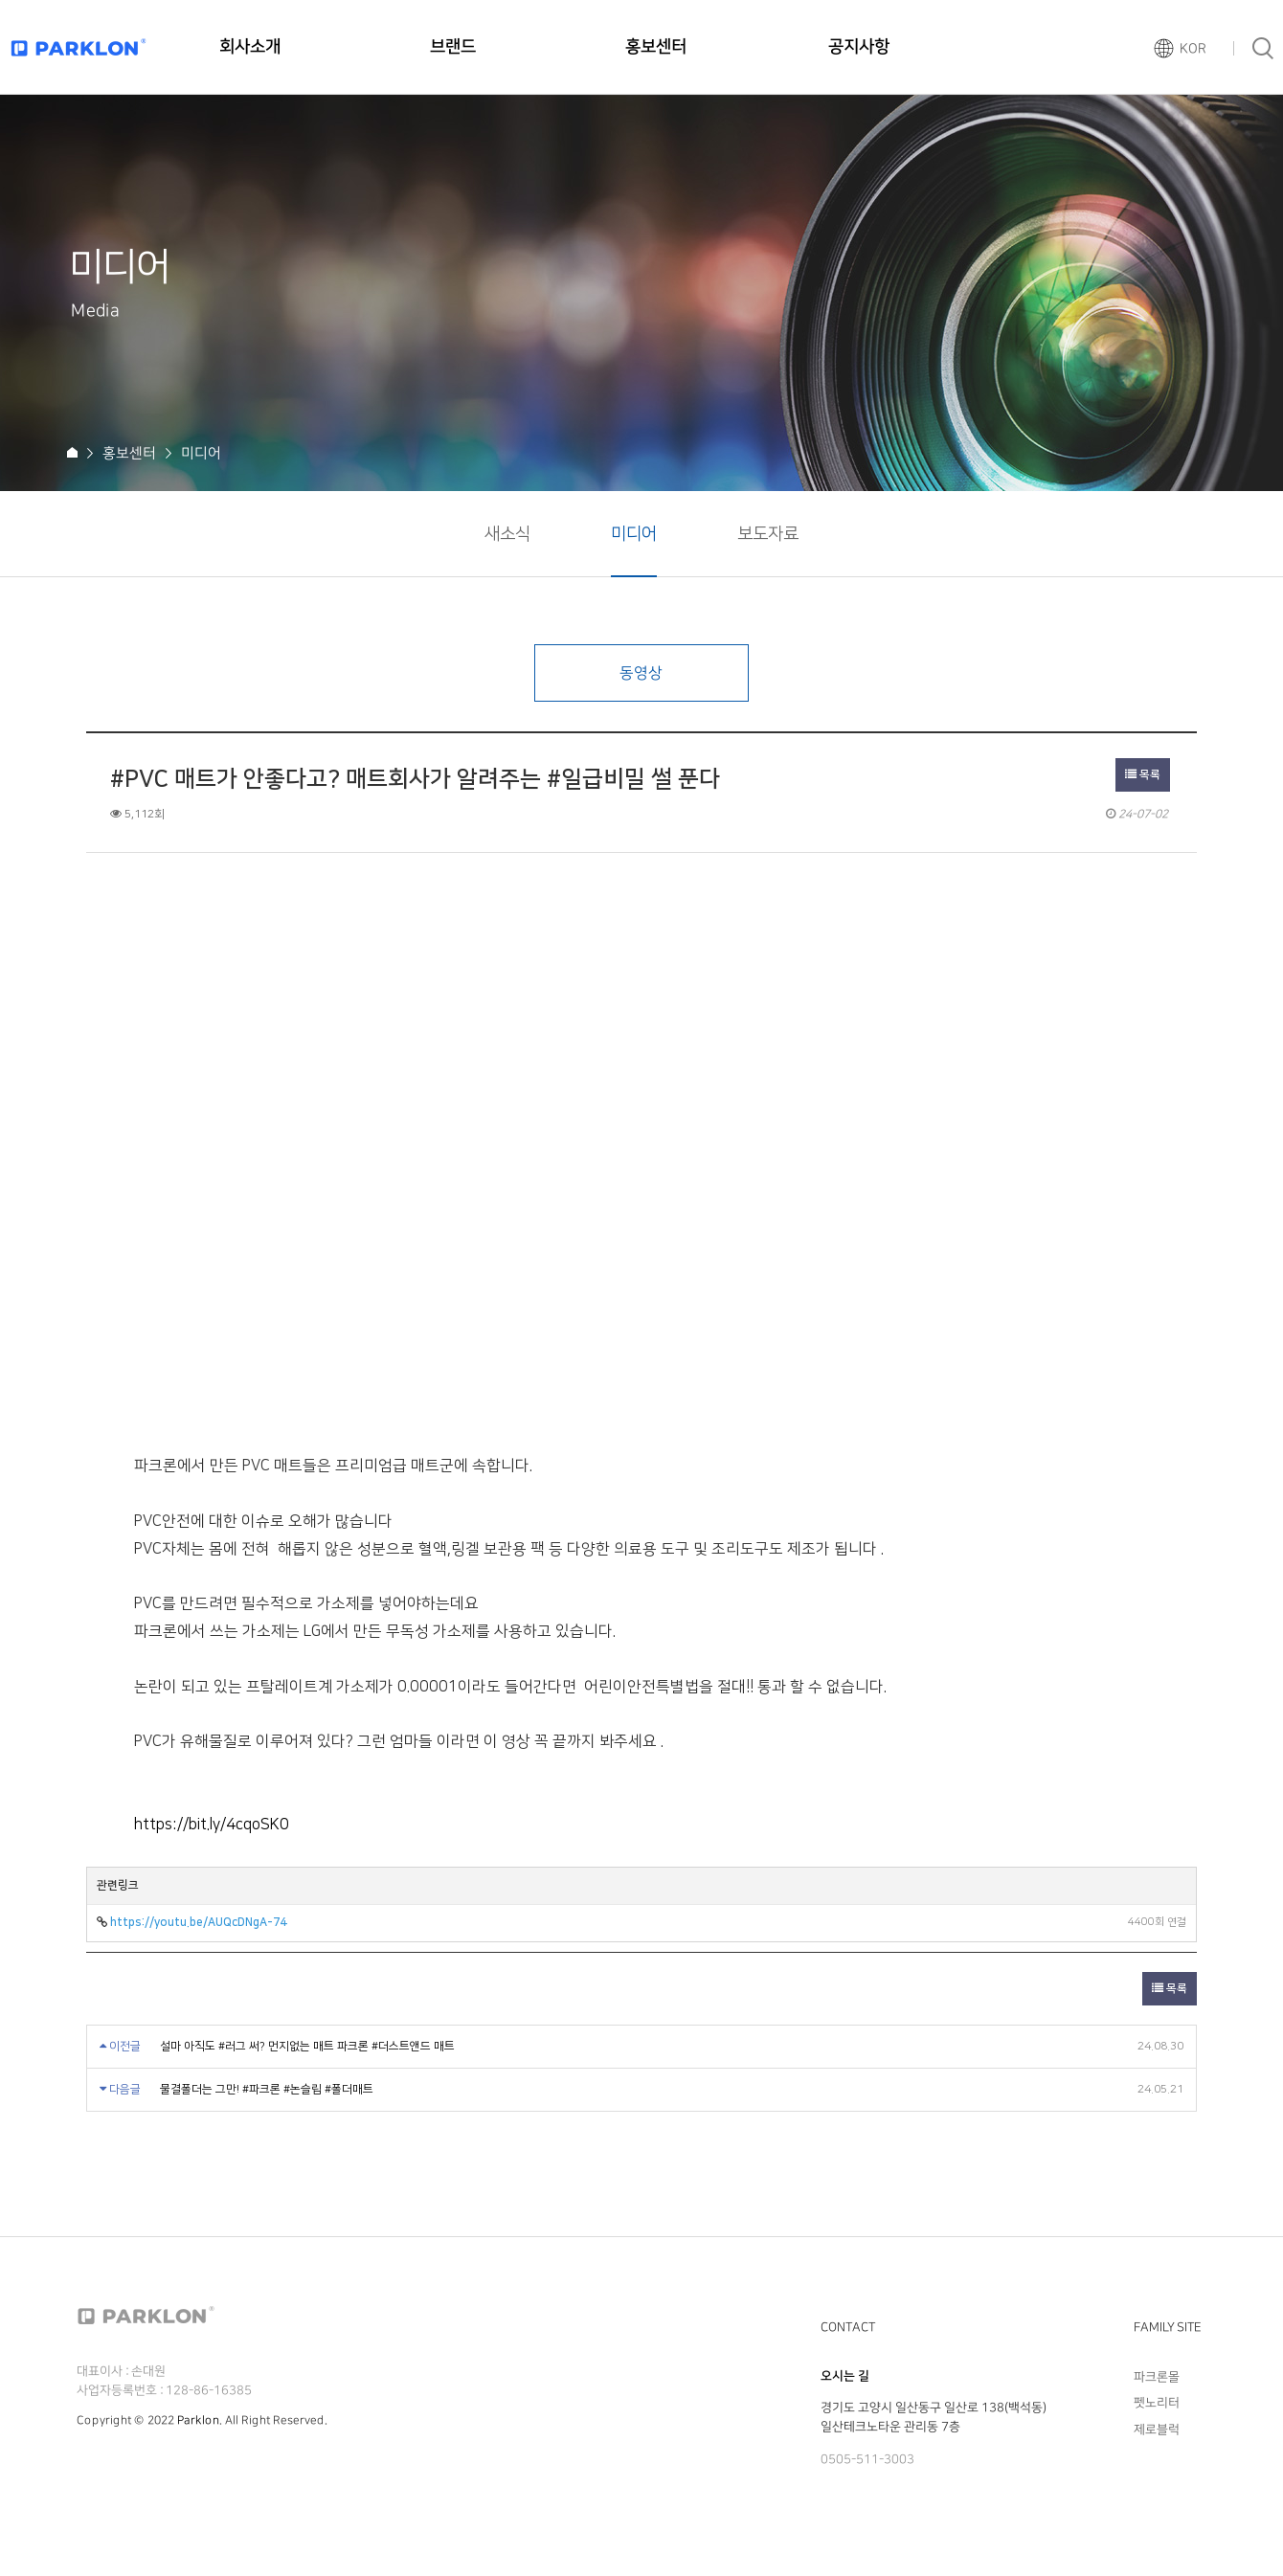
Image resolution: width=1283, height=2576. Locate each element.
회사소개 (250, 46)
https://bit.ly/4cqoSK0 (211, 1824)
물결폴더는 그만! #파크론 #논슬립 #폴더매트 (266, 2089)
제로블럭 (1157, 2429)
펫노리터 (1157, 2402)
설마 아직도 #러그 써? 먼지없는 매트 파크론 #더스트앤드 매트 (307, 2046)
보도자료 (768, 534)
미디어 (634, 534)
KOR (1193, 48)
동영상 (641, 673)
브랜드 (453, 46)
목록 (1142, 775)
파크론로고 (78, 47)
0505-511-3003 (867, 2459)
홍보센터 (656, 46)
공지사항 (858, 46)
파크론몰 (1157, 2377)
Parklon (198, 2420)
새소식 (507, 534)
